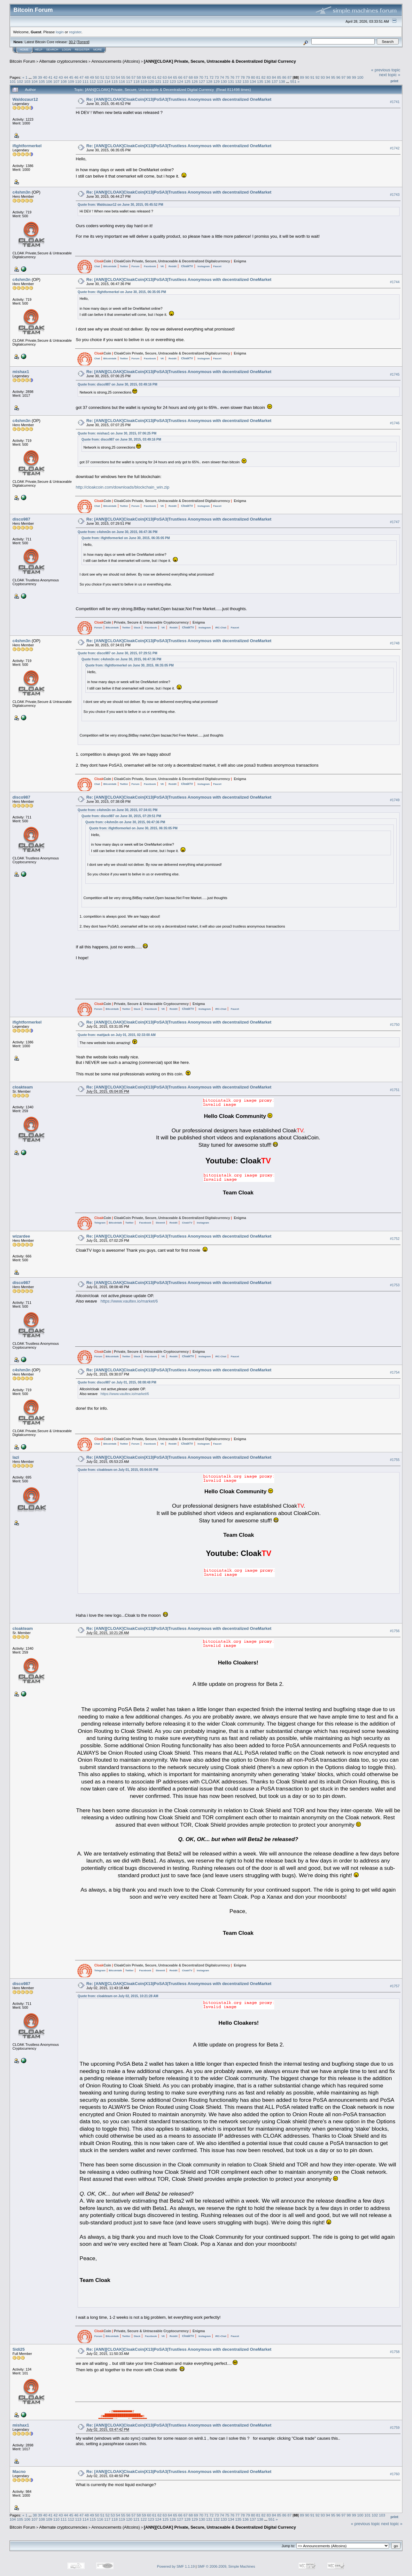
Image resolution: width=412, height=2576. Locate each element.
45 (71, 77)
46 (76, 77)
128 (209, 81)
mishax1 (20, 371)
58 (138, 77)
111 (85, 81)
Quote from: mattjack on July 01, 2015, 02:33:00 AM (117, 1035)
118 (136, 81)
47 (82, 77)
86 (284, 77)
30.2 (72, 42)
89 (302, 77)
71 (206, 77)
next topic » (389, 74)
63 (165, 77)
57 (133, 77)
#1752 (395, 1238)
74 (222, 77)
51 (102, 77)
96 (338, 77)
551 (293, 81)
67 (185, 77)
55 (123, 77)
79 (248, 77)
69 (196, 77)
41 (50, 77)
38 (35, 77)
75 (227, 77)
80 (253, 77)
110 (78, 81)
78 (243, 77)
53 (113, 77)
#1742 (395, 148)
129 (216, 81)
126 (194, 81)
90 (307, 77)
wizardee (21, 1236)
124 (180, 81)
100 (360, 77)
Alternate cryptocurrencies (63, 61)
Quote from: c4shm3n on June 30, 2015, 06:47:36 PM (118, 532)
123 (173, 81)
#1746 (395, 423)
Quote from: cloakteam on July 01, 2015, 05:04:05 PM (118, 1469)
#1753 (395, 1285)
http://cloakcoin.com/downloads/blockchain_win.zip (122, 487)
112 (92, 81)
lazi (15, 1457)
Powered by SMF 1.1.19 (176, 2566)
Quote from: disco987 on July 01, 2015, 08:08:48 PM (117, 1382)
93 (323, 77)
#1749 (395, 800)
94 (328, 77)
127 (202, 81)
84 (274, 77)
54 (118, 77)
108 (63, 81)
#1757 (395, 1986)
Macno (19, 2471)
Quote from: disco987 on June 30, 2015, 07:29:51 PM (117, 653)
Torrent (83, 42)
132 (238, 81)
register (75, 32)
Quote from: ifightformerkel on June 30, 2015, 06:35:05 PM (122, 292)
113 (100, 81)
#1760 (395, 2474)
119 (144, 81)
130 (224, 81)
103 (27, 81)
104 (34, 81)
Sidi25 (18, 2349)
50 (97, 77)
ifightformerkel (27, 145)
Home (24, 49)
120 (151, 81)
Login (66, 49)
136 (267, 81)
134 (253, 81)
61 (154, 77)
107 (56, 81)
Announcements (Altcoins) (115, 61)
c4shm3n (21, 192)
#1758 (395, 2352)
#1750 (395, 1025)
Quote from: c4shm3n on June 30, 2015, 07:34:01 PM (118, 810)
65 (175, 77)
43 (61, 77)
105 (42, 81)
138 (282, 81)
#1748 (395, 643)
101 (13, 81)
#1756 (395, 1631)
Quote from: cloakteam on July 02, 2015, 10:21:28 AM (118, 1996)
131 (231, 81)
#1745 (395, 374)
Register (82, 49)
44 (66, 77)
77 (238, 77)
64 (170, 77)
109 (71, 81)
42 (55, 77)
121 (158, 81)
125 (187, 81)
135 (260, 81)
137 (275, 81)
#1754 (395, 1372)
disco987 (21, 519)
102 (20, 81)
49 (92, 77)
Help (39, 49)
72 (211, 77)
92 (317, 77)
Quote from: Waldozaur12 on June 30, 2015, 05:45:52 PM (120, 204)
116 (122, 81)
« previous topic (385, 70)
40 (45, 77)
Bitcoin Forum (22, 61)
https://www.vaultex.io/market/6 (129, 1301)
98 (349, 77)
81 (258, 77)
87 (289, 77)
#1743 (395, 194)
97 (343, 77)
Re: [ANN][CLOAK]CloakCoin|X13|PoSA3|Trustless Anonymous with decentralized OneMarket (178, 99)
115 (115, 81)
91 (312, 77)
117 (129, 81)
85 (279, 77)
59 (144, 77)
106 (49, 81)
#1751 (395, 1090)
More (97, 49)
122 (165, 81)
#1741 (395, 102)
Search (52, 49)
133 (246, 81)
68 (191, 77)
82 (263, 77)
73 (216, 77)
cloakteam (22, 1087)
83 (269, 77)
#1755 (395, 1460)
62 (160, 77)
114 (107, 81)
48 (87, 77)
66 (180, 77)
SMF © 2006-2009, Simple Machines (226, 2566)
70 (201, 77)
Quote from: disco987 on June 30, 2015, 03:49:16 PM (117, 384)
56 (128, 77)
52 (107, 77)
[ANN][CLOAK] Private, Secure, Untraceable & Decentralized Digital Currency (220, 61)
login (60, 32)
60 (149, 77)
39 (40, 77)
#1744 (395, 282)
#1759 (395, 2427)
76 (232, 77)
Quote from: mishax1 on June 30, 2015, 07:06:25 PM (117, 433)
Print (394, 81)
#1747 (395, 522)
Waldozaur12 (25, 99)
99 (354, 77)
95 (333, 77)
